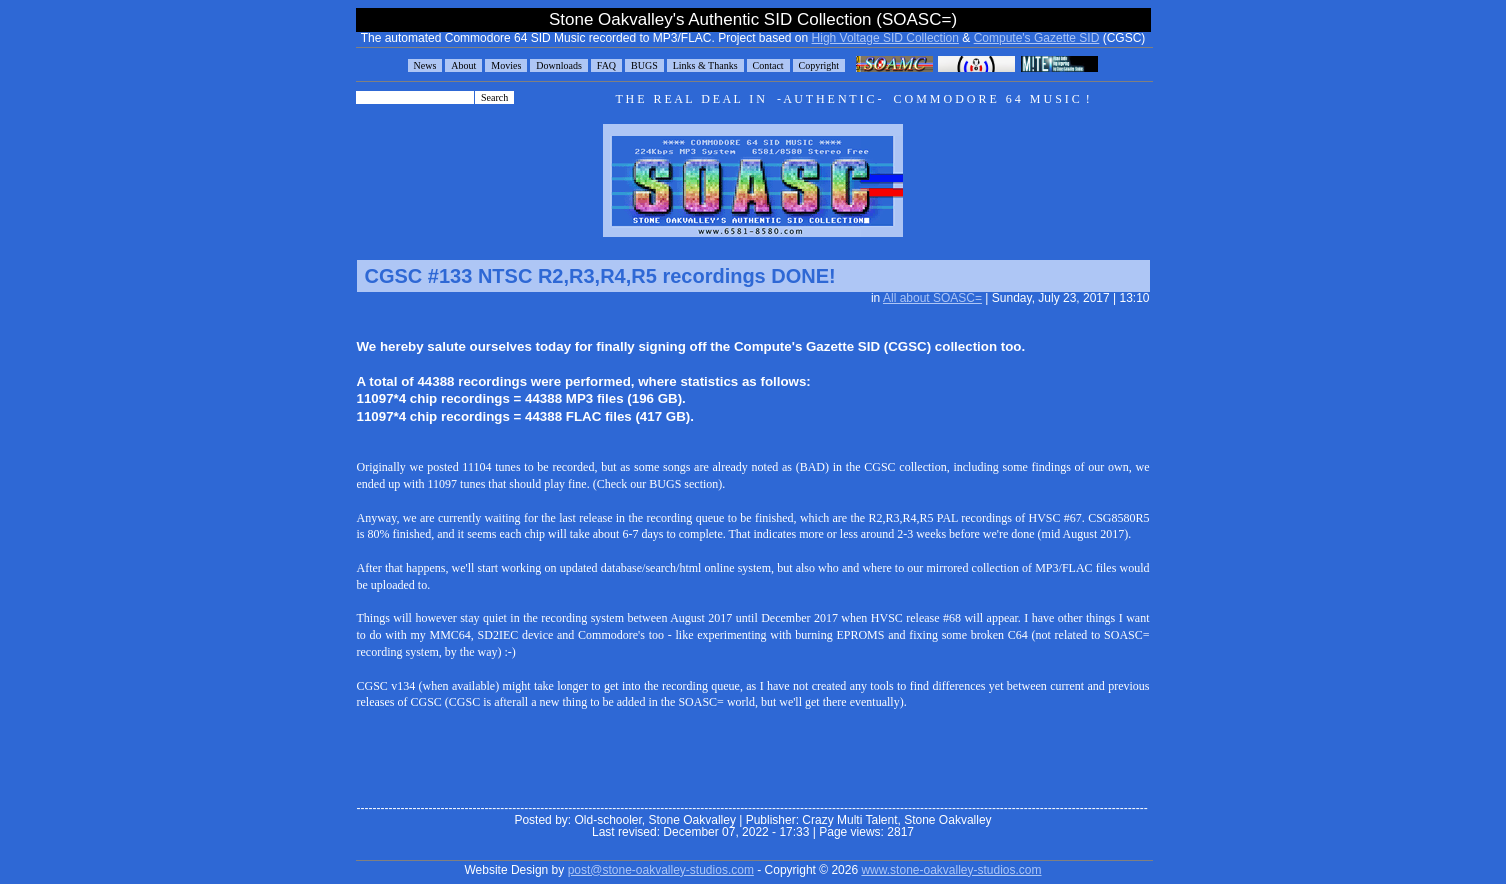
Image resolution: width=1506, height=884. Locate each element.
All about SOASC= (932, 298)
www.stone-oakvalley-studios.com (951, 870)
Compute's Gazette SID (1037, 38)
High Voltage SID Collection (885, 38)
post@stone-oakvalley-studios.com (661, 870)
